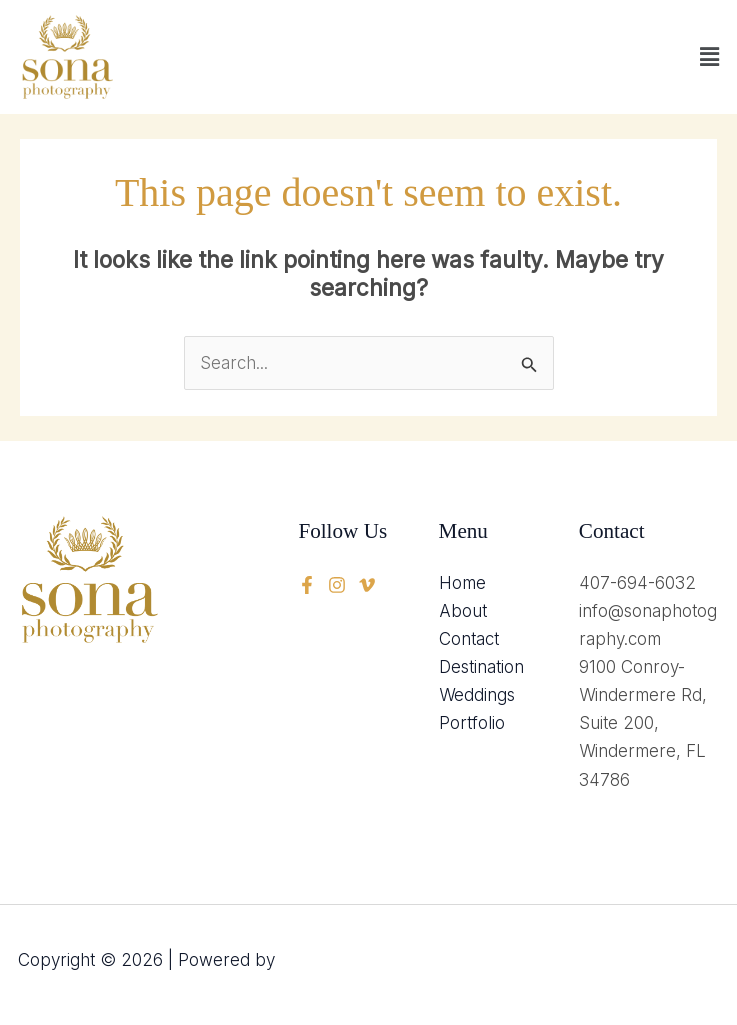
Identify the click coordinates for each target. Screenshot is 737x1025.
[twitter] (337, 585)
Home (462, 583)
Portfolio (472, 723)
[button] (710, 56)
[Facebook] (307, 585)
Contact (469, 639)
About (463, 611)
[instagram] (367, 585)
